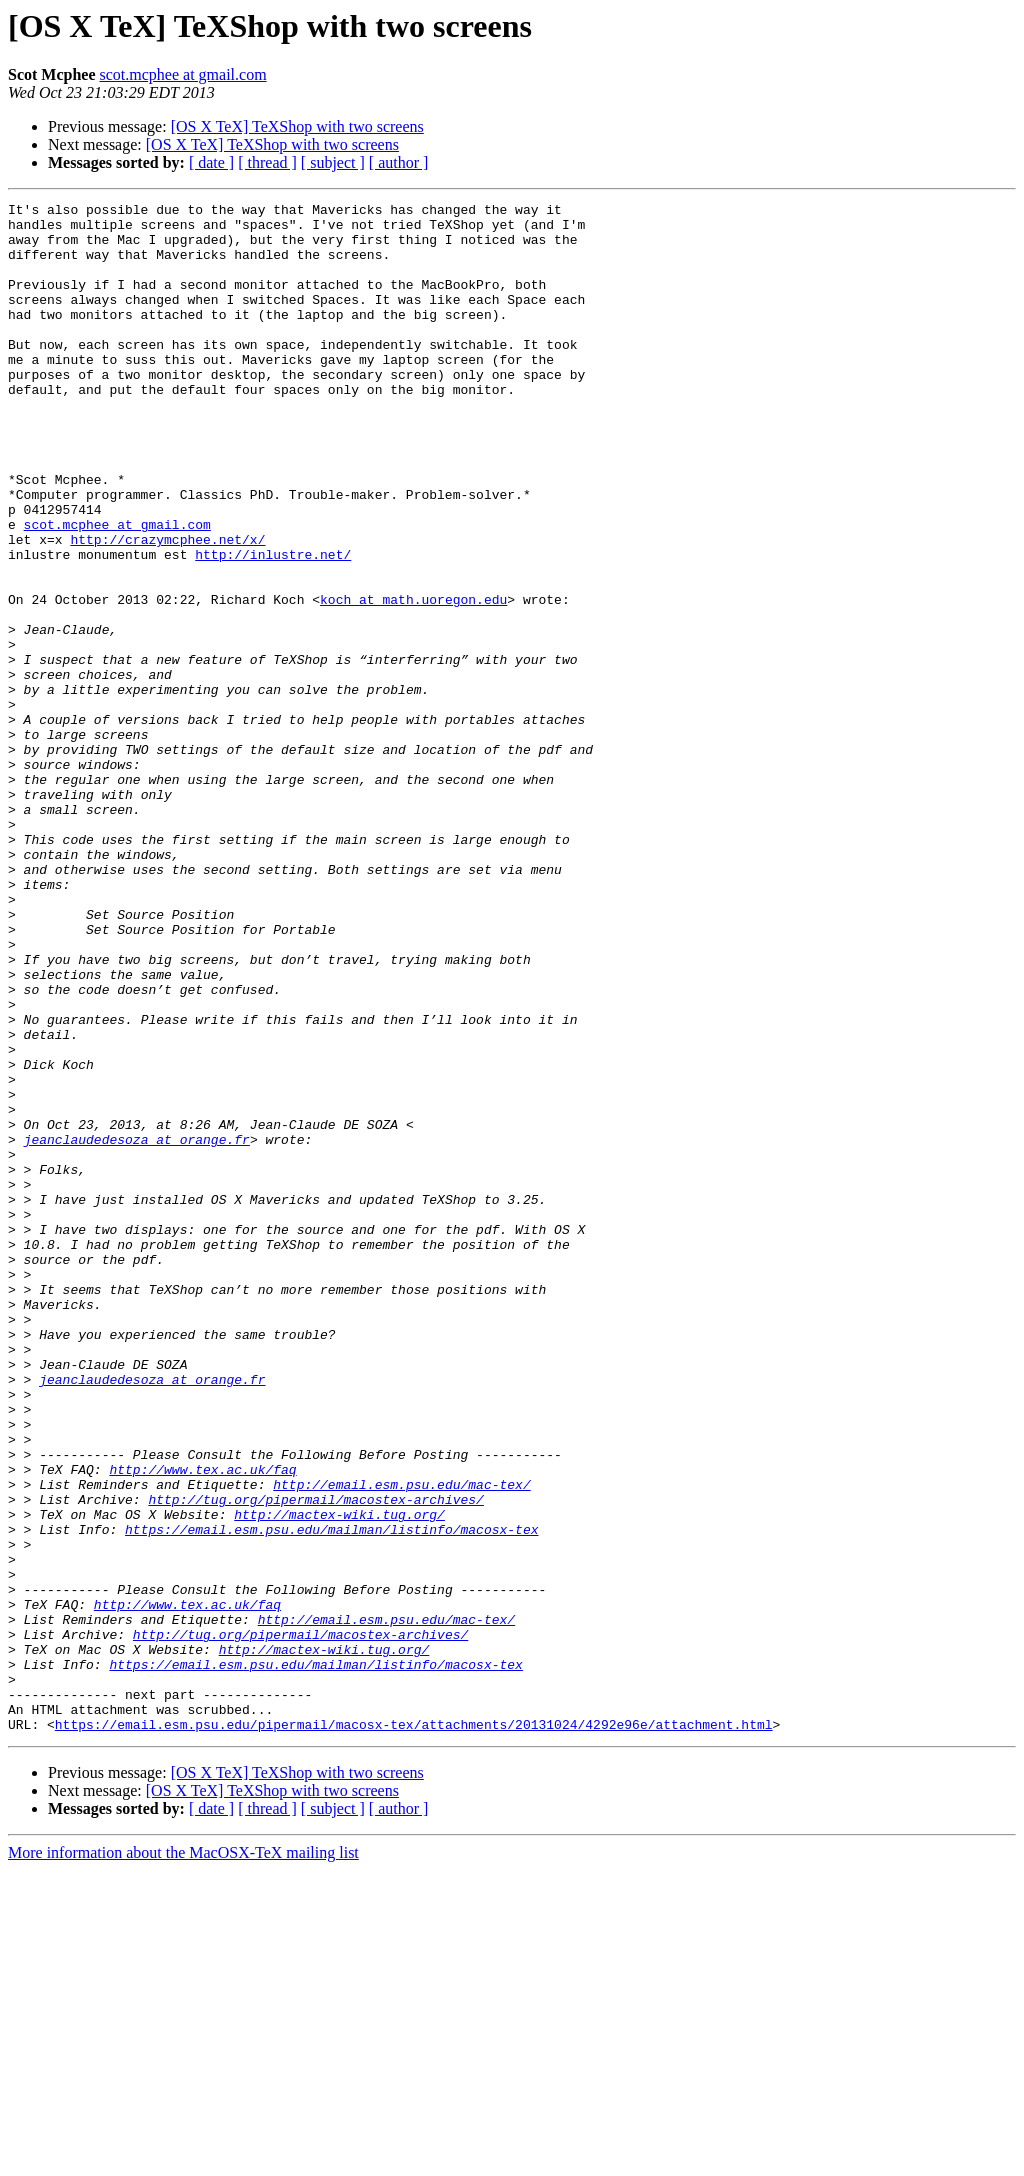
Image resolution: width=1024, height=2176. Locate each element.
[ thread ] (267, 162)
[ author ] (399, 162)
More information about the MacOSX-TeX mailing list (183, 2158)
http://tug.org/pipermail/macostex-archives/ (315, 1760)
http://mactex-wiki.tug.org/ (339, 1778)
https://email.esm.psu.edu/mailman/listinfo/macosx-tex (331, 1796)
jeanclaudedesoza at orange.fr (137, 1328)
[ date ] (211, 162)
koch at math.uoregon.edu (413, 680)
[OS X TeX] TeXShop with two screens (297, 126)
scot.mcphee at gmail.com (183, 74)
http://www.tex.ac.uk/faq (202, 1724)
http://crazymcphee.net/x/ (167, 608)
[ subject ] (333, 162)
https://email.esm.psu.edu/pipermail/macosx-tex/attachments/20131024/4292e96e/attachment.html (414, 2030)
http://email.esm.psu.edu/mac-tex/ (401, 1742)
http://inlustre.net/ (273, 626)
